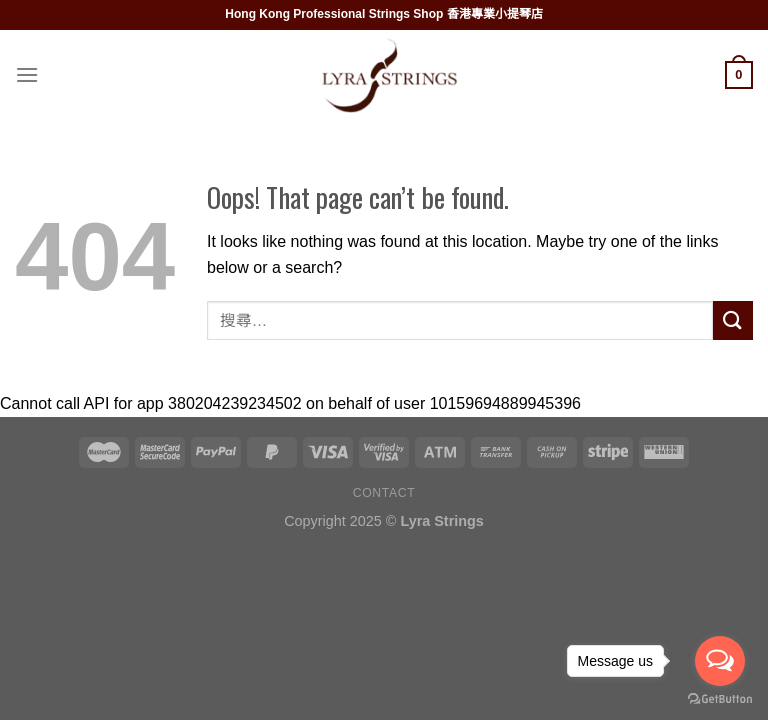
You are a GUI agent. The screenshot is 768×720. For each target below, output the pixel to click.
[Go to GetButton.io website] (720, 699)
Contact (384, 493)
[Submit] (733, 320)
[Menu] (27, 74)
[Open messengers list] (720, 661)
